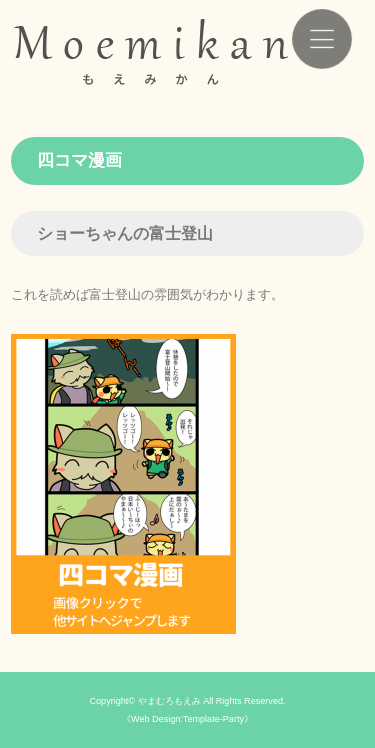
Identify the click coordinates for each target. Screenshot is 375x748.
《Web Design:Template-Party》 (187, 719)
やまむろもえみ (169, 701)
